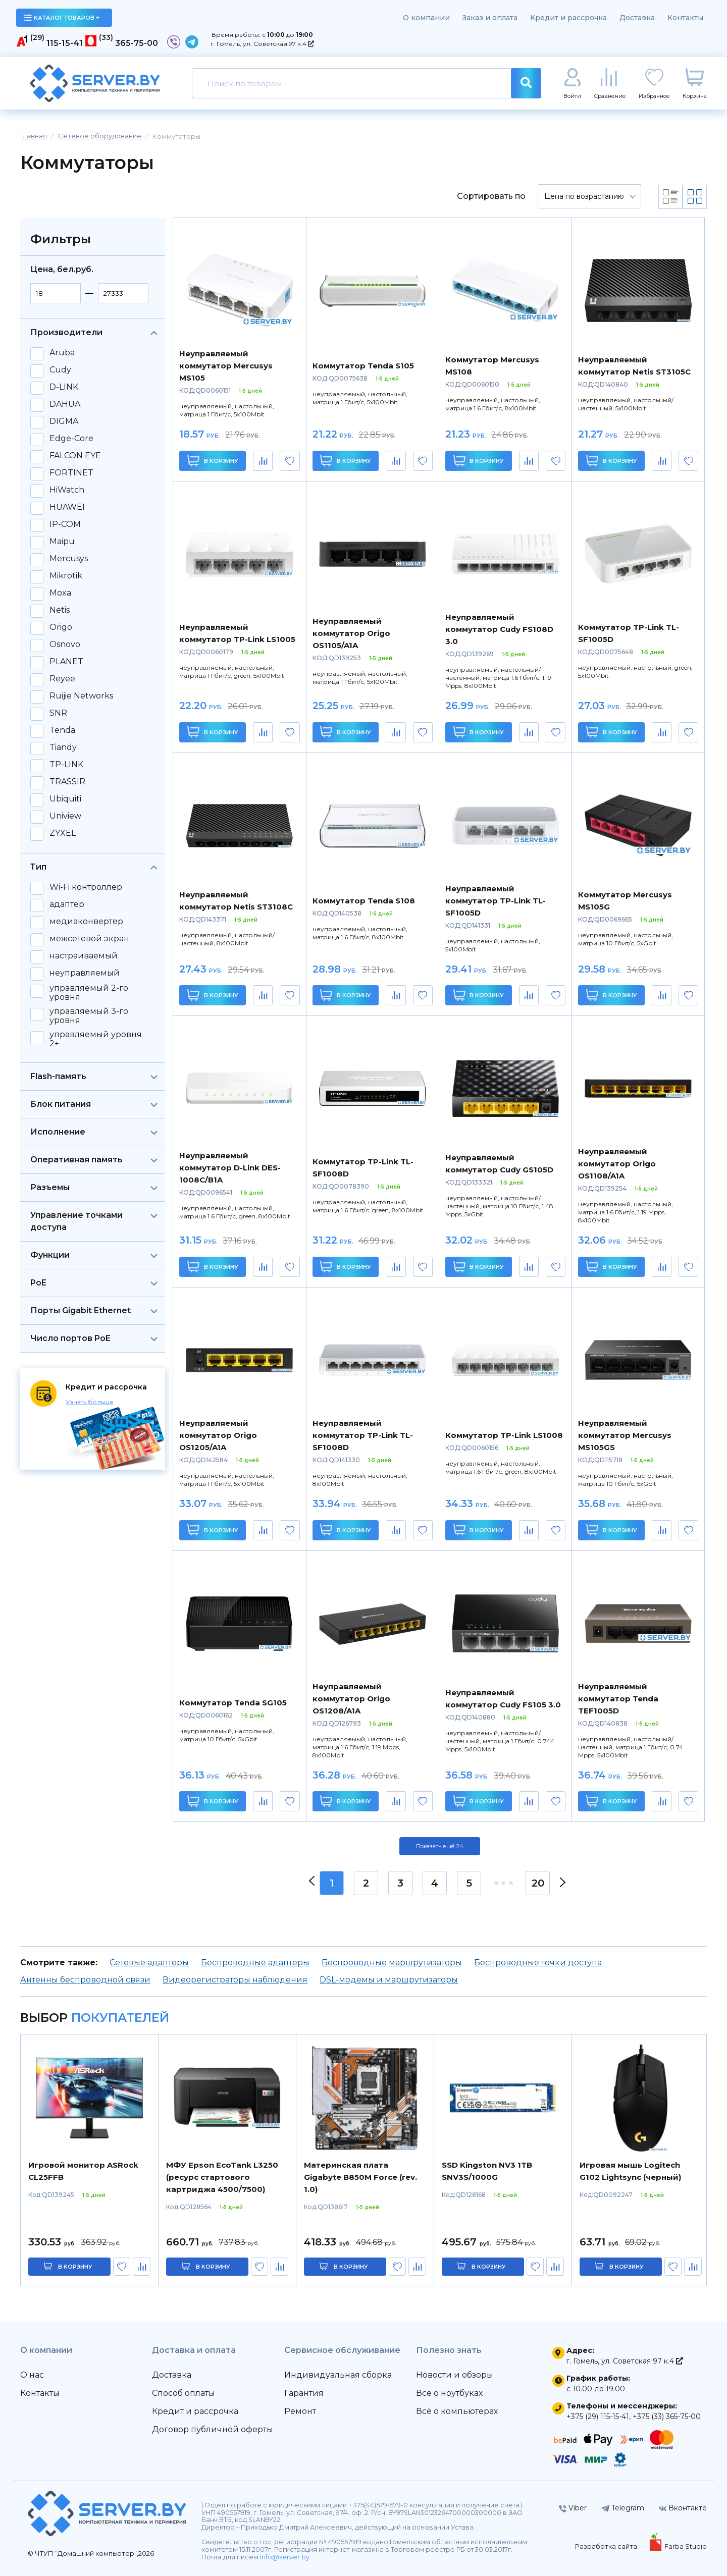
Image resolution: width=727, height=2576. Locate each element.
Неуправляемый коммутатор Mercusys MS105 (226, 366)
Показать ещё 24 (439, 1846)
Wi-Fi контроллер (85, 887)
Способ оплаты (183, 2393)
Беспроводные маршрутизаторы (392, 1962)
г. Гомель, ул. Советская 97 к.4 (262, 43)
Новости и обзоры (454, 2375)
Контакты (685, 17)
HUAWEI (67, 507)
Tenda (62, 730)
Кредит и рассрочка (568, 17)
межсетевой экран (89, 938)
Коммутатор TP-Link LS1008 (504, 1435)
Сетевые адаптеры (149, 1962)
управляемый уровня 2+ (95, 1039)
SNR (58, 713)
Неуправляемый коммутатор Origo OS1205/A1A (218, 1435)
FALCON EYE (75, 455)
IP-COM (65, 524)
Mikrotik (65, 575)
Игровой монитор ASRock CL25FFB (83, 2171)
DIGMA (63, 421)
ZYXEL (62, 833)
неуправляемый (84, 973)
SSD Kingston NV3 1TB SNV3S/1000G (487, 2171)
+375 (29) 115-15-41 (597, 2416)
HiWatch (66, 490)
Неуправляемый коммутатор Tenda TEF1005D (618, 1698)
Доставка (637, 17)
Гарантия (304, 2393)
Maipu (62, 541)
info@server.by (284, 2557)
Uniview (65, 816)
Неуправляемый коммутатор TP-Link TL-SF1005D (495, 901)
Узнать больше (90, 1402)
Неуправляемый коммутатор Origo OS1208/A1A (351, 1698)
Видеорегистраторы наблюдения (235, 1979)
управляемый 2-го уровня (88, 993)
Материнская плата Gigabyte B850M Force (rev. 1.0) (360, 2177)
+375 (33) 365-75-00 (667, 2416)
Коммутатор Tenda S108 (364, 900)
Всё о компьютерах (457, 2411)
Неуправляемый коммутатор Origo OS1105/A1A (351, 633)
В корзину (212, 460)
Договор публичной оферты (212, 2429)
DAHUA (64, 404)
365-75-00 (136, 43)
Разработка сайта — (611, 2546)
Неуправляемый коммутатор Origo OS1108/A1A (617, 1163)
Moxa (60, 593)
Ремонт (300, 2411)
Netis (59, 610)
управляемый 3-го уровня (88, 1016)
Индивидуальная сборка (338, 2375)
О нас (32, 2375)
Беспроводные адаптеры (255, 1962)
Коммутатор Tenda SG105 (233, 1702)
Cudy (60, 369)
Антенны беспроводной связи (85, 1979)
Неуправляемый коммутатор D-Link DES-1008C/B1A (230, 1168)
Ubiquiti (65, 798)
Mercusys (68, 558)
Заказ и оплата (489, 17)
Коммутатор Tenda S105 (363, 365)
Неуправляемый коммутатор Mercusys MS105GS (624, 1435)
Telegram (622, 2507)
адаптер (66, 904)
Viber (573, 2507)
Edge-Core (71, 438)
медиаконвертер (86, 921)
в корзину (75, 2266)
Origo (60, 627)
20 (538, 1883)
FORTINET (71, 472)
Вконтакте (683, 2507)
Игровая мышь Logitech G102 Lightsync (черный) (630, 2171)
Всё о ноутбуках (449, 2393)
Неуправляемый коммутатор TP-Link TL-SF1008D (363, 1435)
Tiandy (63, 747)
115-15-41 (64, 43)
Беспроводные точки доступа (538, 1962)
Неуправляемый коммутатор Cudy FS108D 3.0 (499, 629)
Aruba (62, 352)
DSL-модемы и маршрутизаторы (389, 1979)
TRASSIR (67, 781)
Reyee (62, 678)
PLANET (66, 661)
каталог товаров (61, 18)
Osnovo (64, 644)
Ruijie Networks (81, 696)
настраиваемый (83, 955)
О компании (426, 17)
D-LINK (63, 387)
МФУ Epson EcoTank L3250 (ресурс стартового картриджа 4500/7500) (222, 2177)
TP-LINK (66, 764)
